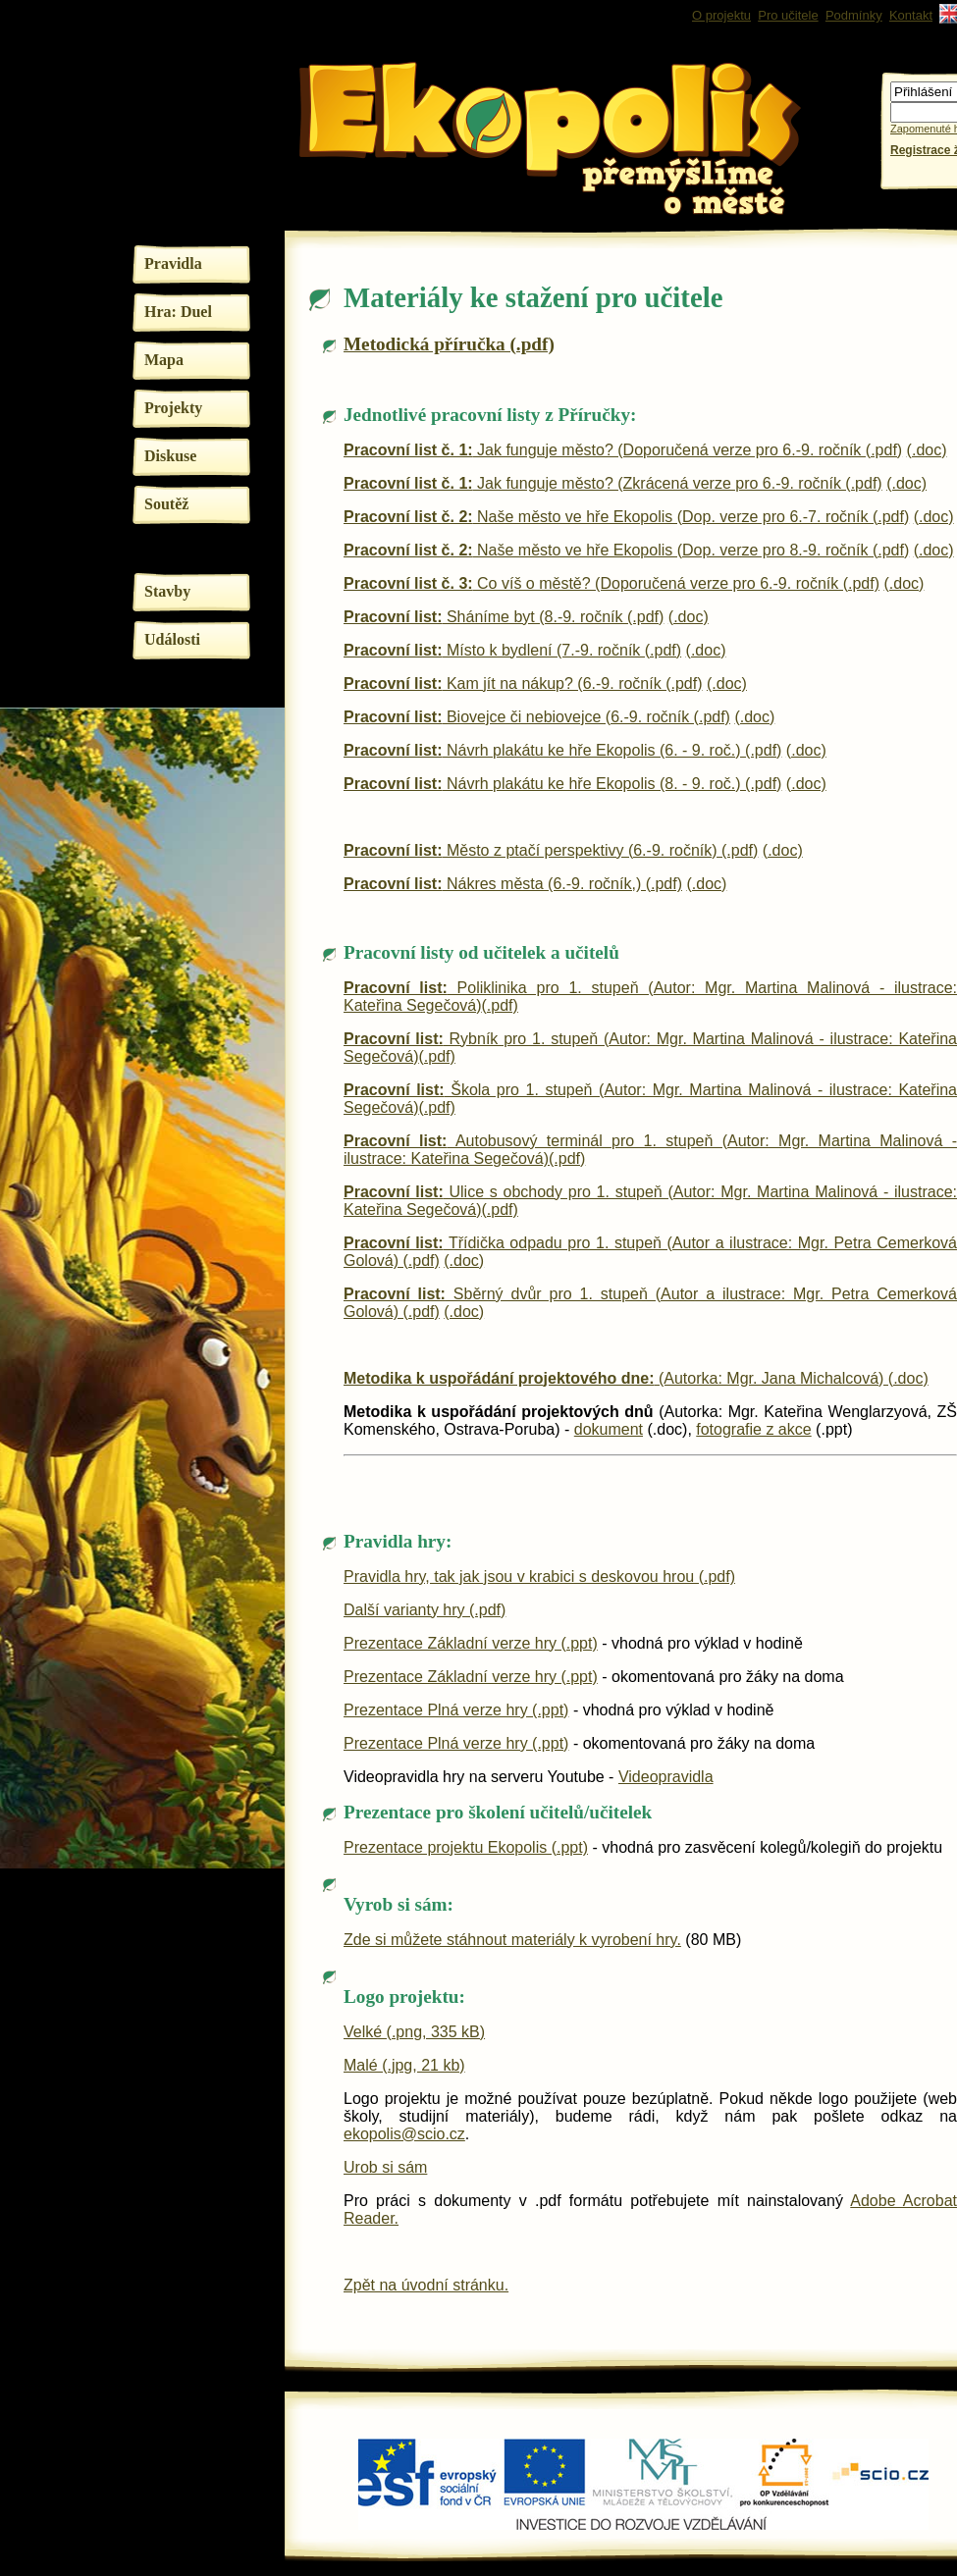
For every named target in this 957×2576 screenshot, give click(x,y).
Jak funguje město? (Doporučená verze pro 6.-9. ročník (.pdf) (623, 450)
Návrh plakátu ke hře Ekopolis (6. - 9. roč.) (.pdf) (562, 750)
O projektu (721, 15)
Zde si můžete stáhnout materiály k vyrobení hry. (512, 1939)
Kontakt (910, 15)
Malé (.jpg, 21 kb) (404, 2065)
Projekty (173, 407)
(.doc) (927, 450)
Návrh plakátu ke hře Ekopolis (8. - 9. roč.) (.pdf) (562, 783)
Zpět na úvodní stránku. (426, 2285)
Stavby (167, 591)
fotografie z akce (753, 1429)
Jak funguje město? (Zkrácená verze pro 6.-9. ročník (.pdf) (613, 483)
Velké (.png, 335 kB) (414, 2032)
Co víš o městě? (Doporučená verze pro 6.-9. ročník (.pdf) (611, 583)
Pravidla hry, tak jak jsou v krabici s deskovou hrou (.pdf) (539, 1576)
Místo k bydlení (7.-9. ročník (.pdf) (512, 650)
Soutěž (166, 504)
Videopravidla (666, 1776)
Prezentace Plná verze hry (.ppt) (456, 1710)
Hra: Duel (178, 311)
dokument (608, 1429)
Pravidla (173, 263)
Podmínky (853, 15)
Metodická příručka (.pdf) (449, 344)
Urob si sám (385, 2167)
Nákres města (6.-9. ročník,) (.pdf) (513, 883)
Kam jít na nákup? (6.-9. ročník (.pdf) (523, 683)
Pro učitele (788, 15)
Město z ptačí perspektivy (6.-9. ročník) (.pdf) (551, 850)
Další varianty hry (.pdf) (424, 1610)
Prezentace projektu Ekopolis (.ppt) (466, 1847)
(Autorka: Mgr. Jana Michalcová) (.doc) (636, 1378)
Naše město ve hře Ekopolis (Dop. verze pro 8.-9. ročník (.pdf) (626, 550)
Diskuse (170, 455)
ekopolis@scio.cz (404, 2134)
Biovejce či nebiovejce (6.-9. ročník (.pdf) (537, 717)
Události (172, 639)
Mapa (164, 359)
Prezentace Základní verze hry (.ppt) (471, 1643)
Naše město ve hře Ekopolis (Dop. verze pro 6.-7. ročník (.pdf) (626, 516)
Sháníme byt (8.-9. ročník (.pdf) (504, 616)
